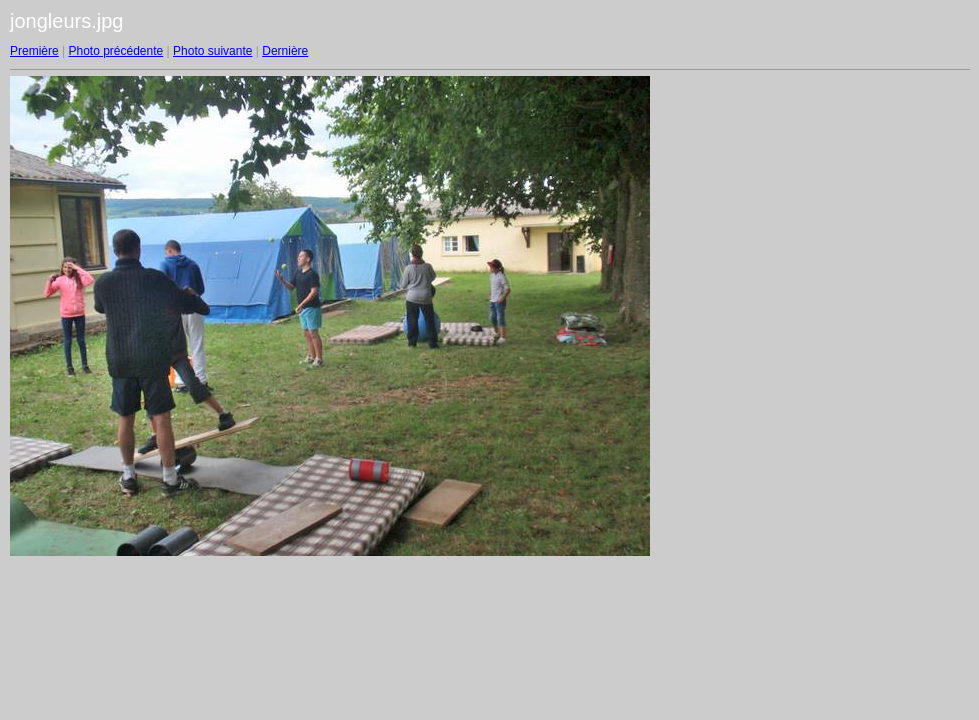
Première (34, 51)
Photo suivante (212, 51)
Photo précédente (115, 51)
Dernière (285, 51)
